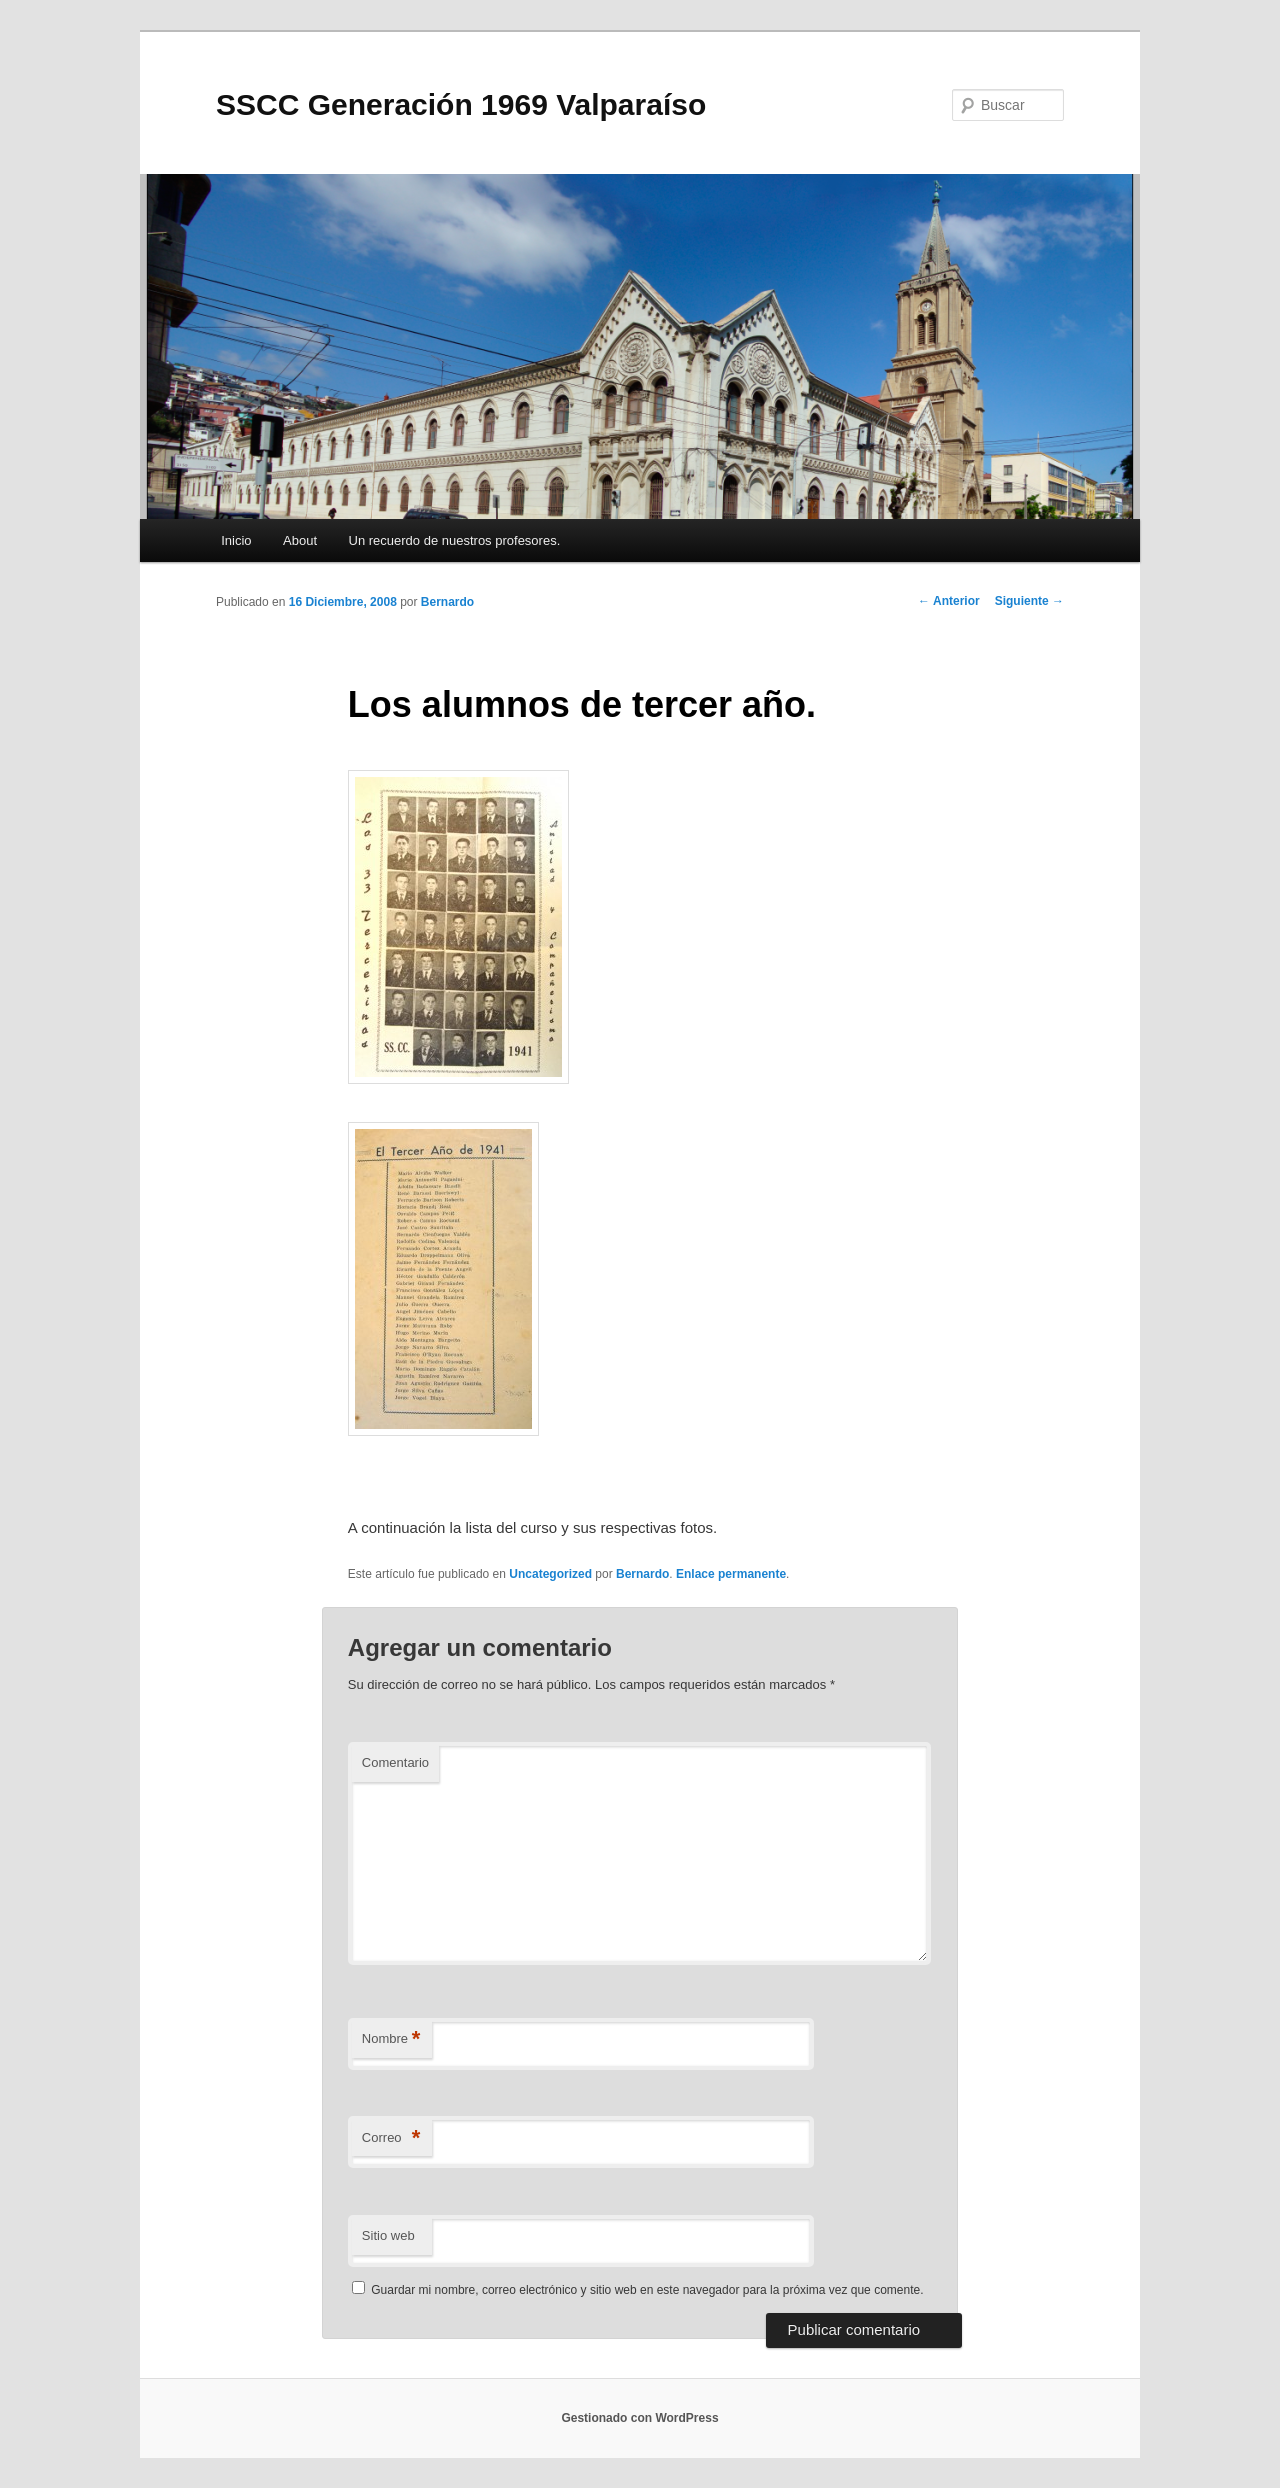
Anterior (949, 601)
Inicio (236, 540)
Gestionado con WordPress (639, 2418)
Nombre (391, 2039)
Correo (391, 2138)
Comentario (395, 1762)
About (300, 540)
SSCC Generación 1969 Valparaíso (461, 104)
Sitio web (388, 2235)
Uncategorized (550, 1574)
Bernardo (447, 602)
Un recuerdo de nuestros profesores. (455, 540)
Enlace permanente (731, 1574)
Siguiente (1029, 601)
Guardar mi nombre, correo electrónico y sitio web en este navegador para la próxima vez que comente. (647, 2290)
